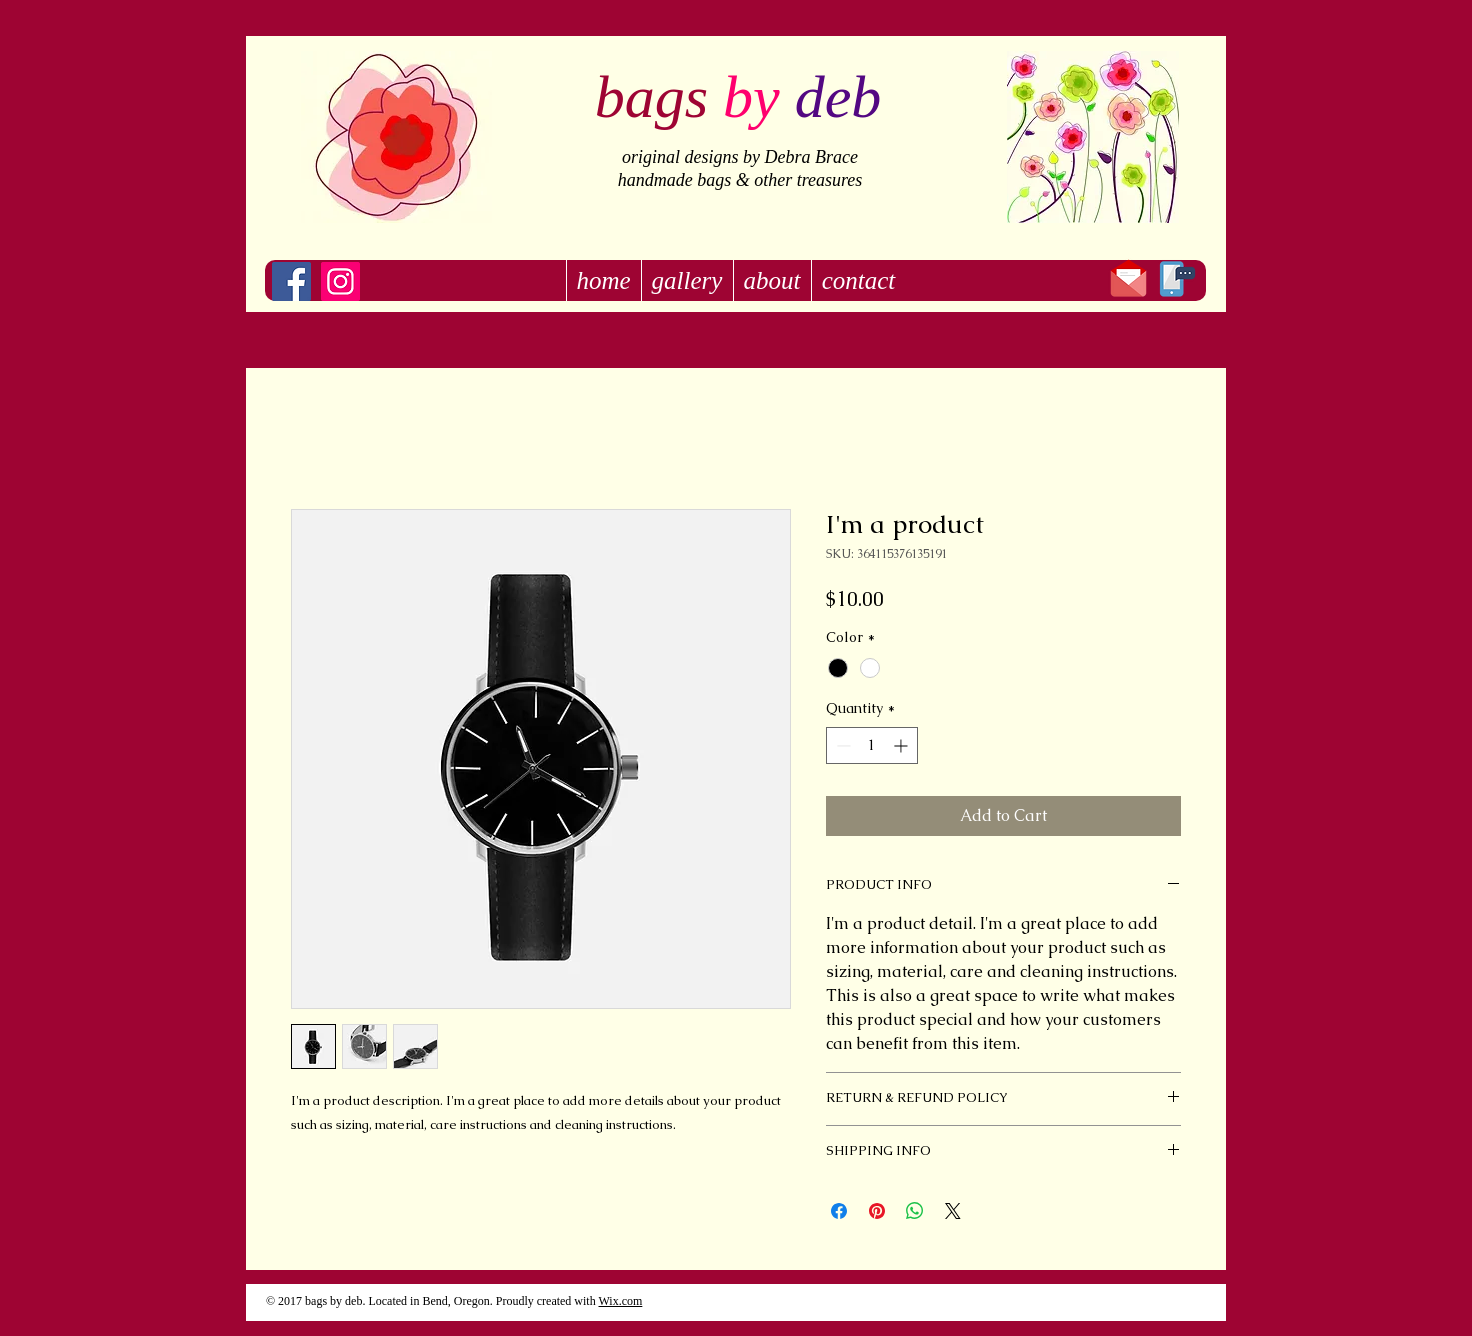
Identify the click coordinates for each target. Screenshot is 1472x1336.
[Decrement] (841, 745)
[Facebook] (291, 281)
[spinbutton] (872, 745)
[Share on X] (953, 1211)
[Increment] (902, 745)
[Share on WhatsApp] (915, 1211)
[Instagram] (340, 281)
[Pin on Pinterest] (877, 1211)
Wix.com (621, 1301)
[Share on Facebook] (839, 1211)
